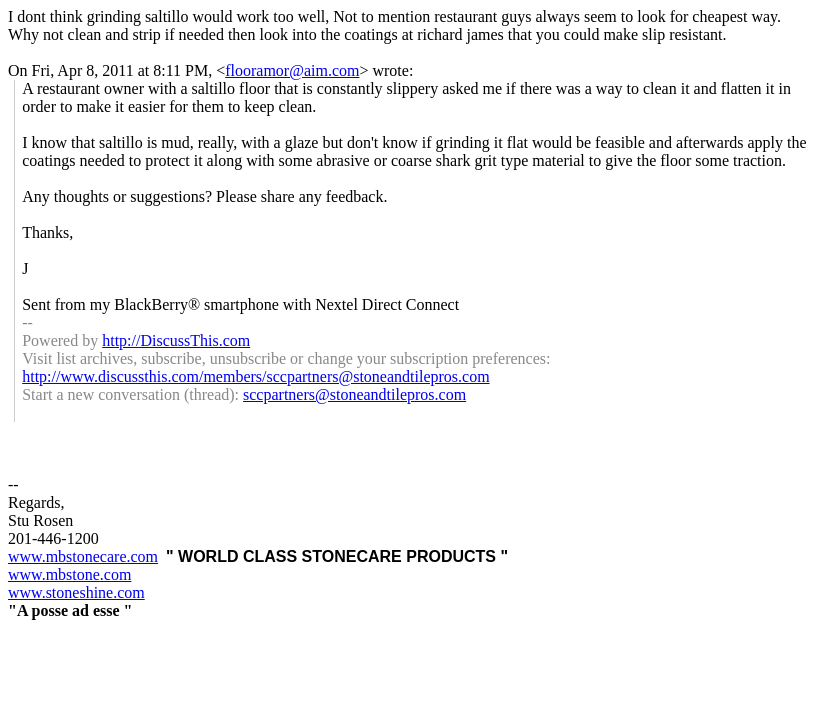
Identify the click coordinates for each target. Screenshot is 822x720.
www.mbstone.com (69, 574)
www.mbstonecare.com (83, 556)
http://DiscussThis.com (176, 340)
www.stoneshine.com (76, 592)
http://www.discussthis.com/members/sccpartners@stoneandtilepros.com (255, 376)
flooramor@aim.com (292, 70)
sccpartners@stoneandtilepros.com (354, 394)
